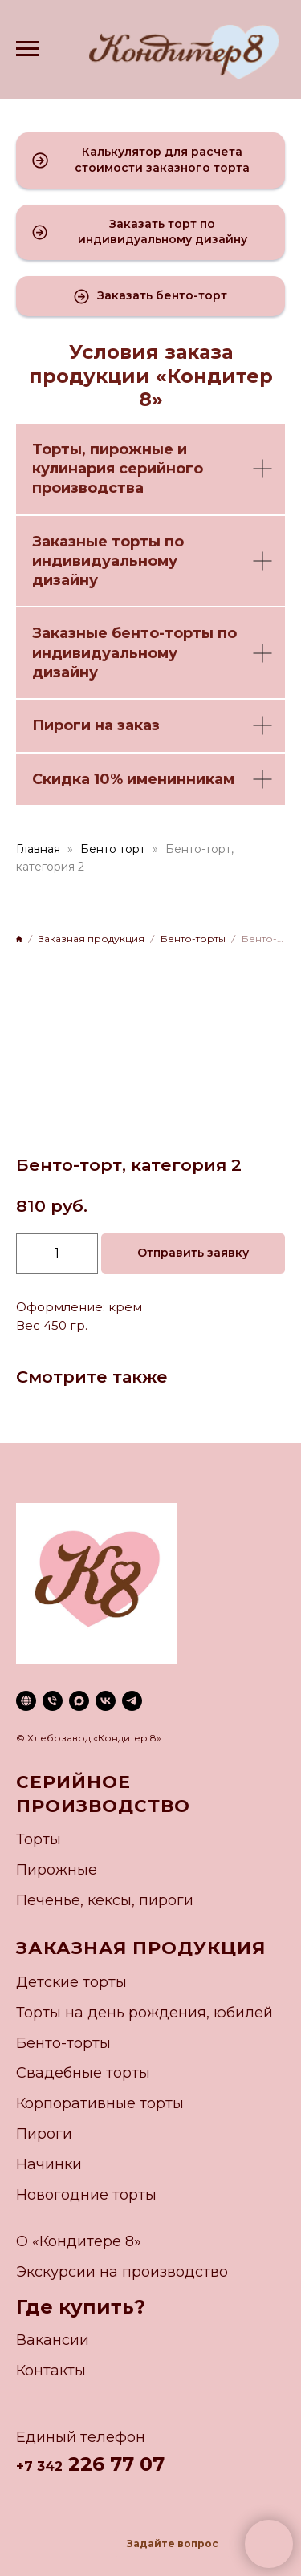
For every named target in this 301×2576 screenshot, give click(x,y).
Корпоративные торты (100, 2103)
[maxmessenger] (79, 1701)
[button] (150, 160)
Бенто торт (112, 849)
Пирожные (56, 1870)
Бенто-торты (63, 2043)
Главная (38, 849)
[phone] (53, 1701)
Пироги (44, 2134)
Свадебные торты (83, 2073)
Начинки (49, 2164)
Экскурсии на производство (122, 2272)
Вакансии (52, 2340)
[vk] (106, 1701)
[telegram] (132, 1701)
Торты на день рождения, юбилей (144, 2012)
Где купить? (80, 2306)
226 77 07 (114, 2464)
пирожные (131, 449)
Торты (57, 449)
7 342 (43, 2466)
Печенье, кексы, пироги (104, 1900)
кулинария (73, 468)
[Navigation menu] (27, 49)
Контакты (51, 2370)
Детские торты (71, 1982)
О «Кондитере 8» (78, 2241)
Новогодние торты (86, 2195)
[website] (26, 1701)
